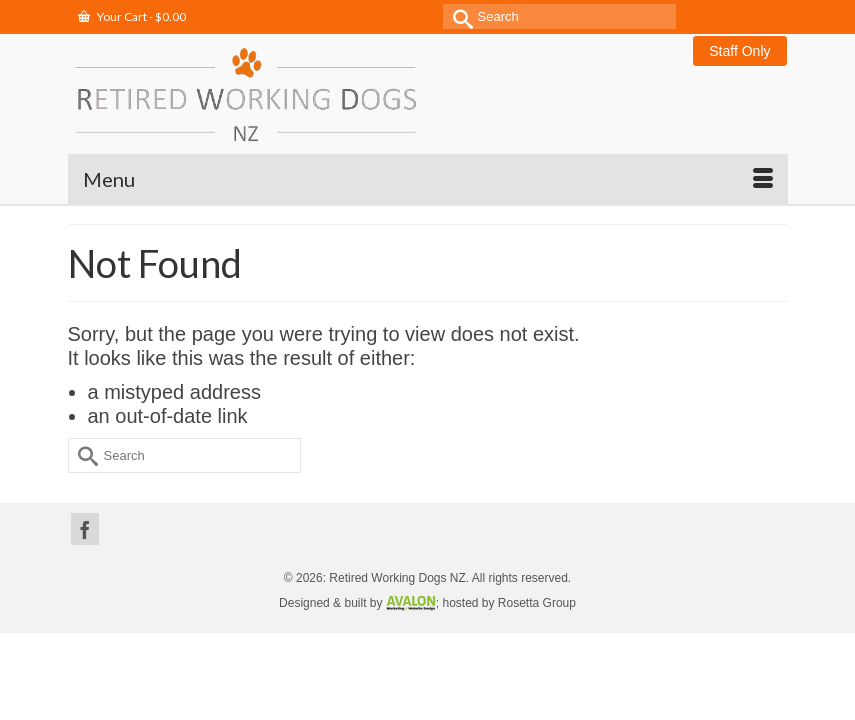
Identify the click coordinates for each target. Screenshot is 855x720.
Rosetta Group (537, 603)
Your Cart (132, 16)
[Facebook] (85, 529)
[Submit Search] (458, 16)
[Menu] (428, 179)
